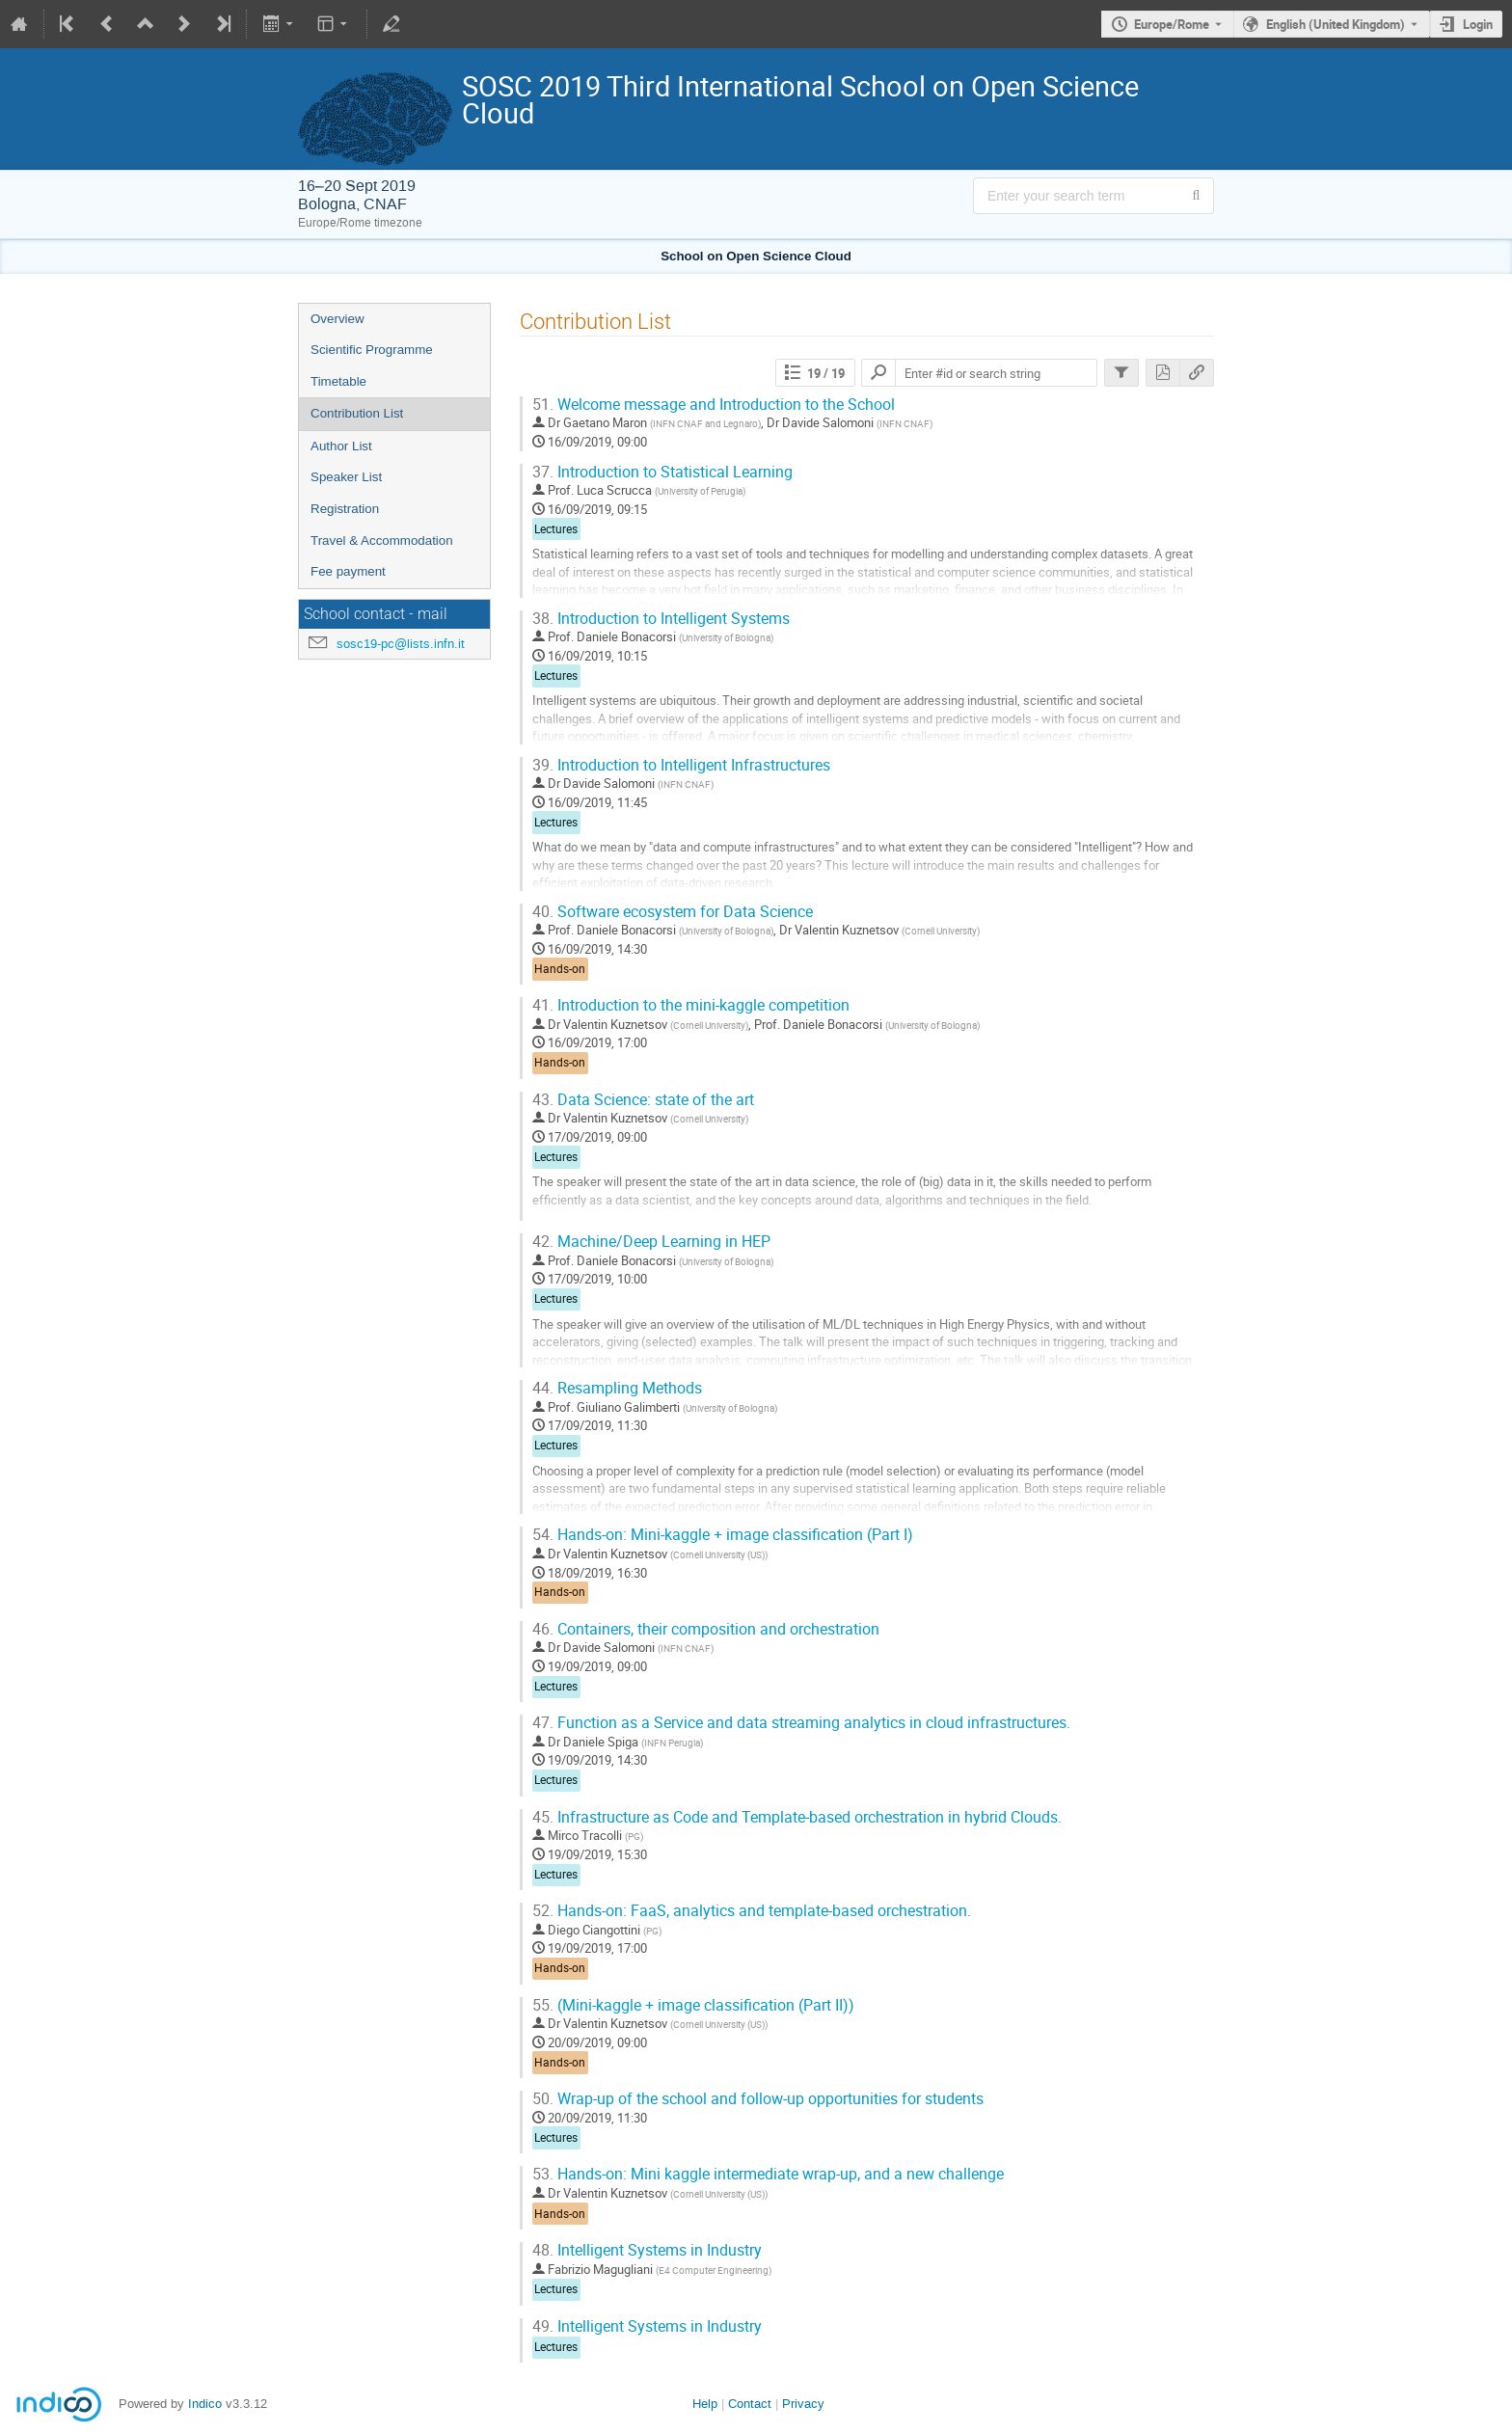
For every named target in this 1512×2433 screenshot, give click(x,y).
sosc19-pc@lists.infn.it (401, 643)
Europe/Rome (1171, 24)
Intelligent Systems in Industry (647, 2250)
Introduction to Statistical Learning (662, 472)
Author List (341, 446)
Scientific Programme (371, 349)
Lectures (556, 529)
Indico (205, 2403)
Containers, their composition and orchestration (705, 1629)
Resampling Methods (617, 1388)
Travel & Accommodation (381, 540)
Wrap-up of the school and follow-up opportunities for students (758, 2099)
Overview (337, 318)
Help (704, 2403)
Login (1478, 24)
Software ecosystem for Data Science (672, 912)
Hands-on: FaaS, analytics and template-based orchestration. (751, 1911)
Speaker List (346, 477)
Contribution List (356, 413)
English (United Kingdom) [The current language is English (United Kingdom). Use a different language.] (1335, 24)
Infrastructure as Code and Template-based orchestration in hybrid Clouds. (797, 1817)
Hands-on (559, 968)
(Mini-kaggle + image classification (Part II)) (693, 2005)
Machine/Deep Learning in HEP (651, 1241)
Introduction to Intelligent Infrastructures (681, 765)
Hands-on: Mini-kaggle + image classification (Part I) (722, 1535)
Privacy (803, 2403)
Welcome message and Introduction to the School (713, 404)
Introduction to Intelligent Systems (661, 618)
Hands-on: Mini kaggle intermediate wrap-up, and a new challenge (768, 2174)
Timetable (338, 381)
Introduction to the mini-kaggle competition (691, 1005)
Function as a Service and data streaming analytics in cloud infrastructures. (801, 1723)
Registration (344, 508)
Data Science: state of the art (643, 1100)
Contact (749, 2403)
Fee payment (348, 571)
